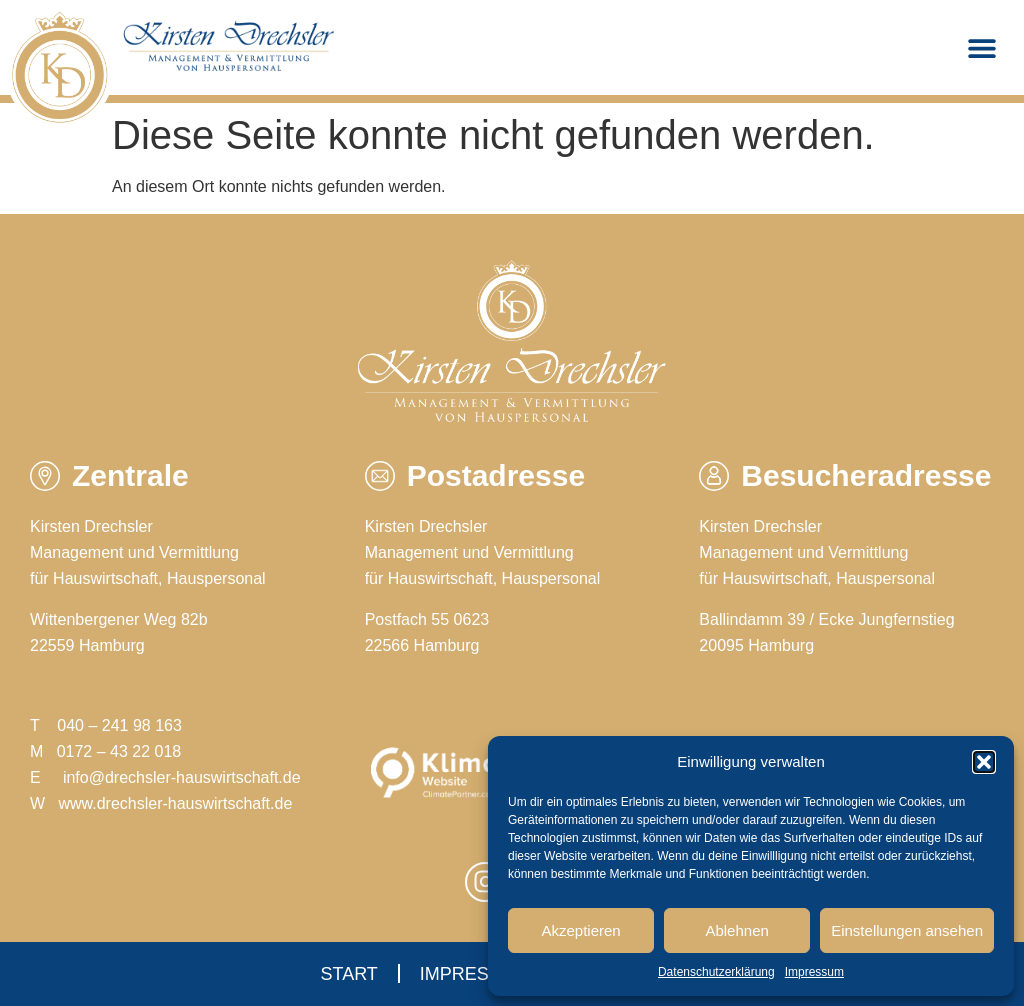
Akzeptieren (580, 930)
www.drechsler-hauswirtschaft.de (175, 803)
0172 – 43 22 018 (119, 751)
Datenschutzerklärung (716, 972)
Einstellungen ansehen (907, 930)
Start (348, 974)
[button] (984, 762)
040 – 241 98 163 (119, 725)
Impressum (814, 972)
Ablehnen (736, 930)
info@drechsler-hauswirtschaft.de (182, 777)
